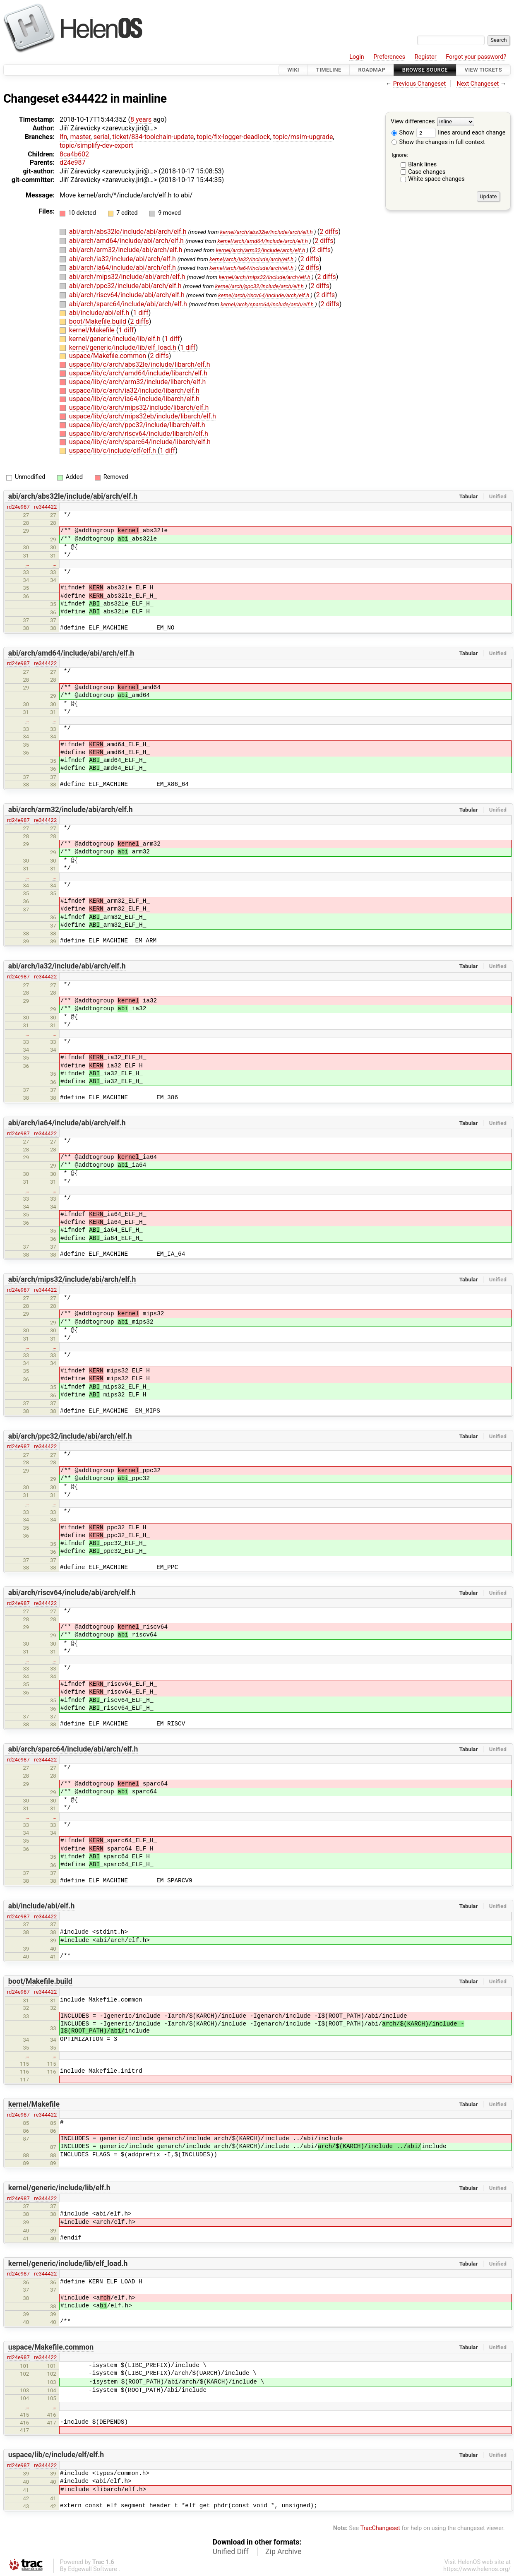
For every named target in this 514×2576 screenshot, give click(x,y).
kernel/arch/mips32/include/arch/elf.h (264, 277)
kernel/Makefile (92, 330)
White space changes (436, 179)
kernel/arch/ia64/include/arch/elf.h (251, 268)
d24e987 (72, 162)
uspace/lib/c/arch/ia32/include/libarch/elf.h (134, 390)
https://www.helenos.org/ (477, 2569)
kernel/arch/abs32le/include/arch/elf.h (266, 232)
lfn (63, 137)
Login (356, 56)
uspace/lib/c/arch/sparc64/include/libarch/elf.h (140, 442)
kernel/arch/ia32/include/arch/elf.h (251, 259)
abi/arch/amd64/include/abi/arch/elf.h (127, 241)
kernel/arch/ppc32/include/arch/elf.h (259, 286)
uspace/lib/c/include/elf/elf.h (113, 450)
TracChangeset (380, 2528)
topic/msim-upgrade (303, 137)
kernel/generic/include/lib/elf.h (115, 339)
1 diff (141, 313)
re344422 (45, 507)
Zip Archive (283, 2551)
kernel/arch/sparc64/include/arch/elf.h (267, 304)
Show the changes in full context (438, 142)
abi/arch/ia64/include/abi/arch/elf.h (123, 268)
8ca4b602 (74, 154)
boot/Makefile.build (98, 321)
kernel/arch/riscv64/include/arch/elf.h (263, 295)
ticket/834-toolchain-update (153, 137)
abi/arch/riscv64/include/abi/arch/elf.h (127, 295)
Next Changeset (477, 83)
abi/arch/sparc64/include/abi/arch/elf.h (129, 304)
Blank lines (422, 164)
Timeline (328, 70)
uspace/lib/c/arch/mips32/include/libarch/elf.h (139, 407)
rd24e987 (18, 507)
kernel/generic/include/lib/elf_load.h (123, 347)
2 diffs (328, 231)
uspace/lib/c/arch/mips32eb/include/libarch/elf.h (142, 416)
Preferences (389, 56)
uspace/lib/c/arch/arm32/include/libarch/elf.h (137, 382)
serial (102, 137)
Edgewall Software (92, 2569)
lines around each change (461, 132)
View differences (413, 121)
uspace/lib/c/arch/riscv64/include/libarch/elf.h (138, 433)
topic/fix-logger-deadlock (233, 137)
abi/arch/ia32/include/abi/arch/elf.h (123, 259)
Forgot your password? (476, 56)
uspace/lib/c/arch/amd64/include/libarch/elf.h (138, 373)
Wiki (293, 70)
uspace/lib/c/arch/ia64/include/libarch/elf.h (134, 399)
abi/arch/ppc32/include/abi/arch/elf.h (126, 286)
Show (403, 132)
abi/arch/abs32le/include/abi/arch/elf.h (128, 231)
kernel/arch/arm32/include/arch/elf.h (260, 250)
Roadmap (371, 70)
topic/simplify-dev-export (96, 145)
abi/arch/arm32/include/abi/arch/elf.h (126, 250)
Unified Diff (231, 2551)
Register (426, 56)
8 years (140, 119)
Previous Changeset (419, 83)
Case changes (426, 171)
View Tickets (483, 70)
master (80, 137)
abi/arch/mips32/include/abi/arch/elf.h (128, 277)
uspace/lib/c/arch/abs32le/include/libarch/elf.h (139, 364)
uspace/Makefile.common (108, 356)
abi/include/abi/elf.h (100, 313)
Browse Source (425, 70)
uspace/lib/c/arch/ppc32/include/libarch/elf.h (137, 425)
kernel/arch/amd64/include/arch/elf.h (262, 241)
